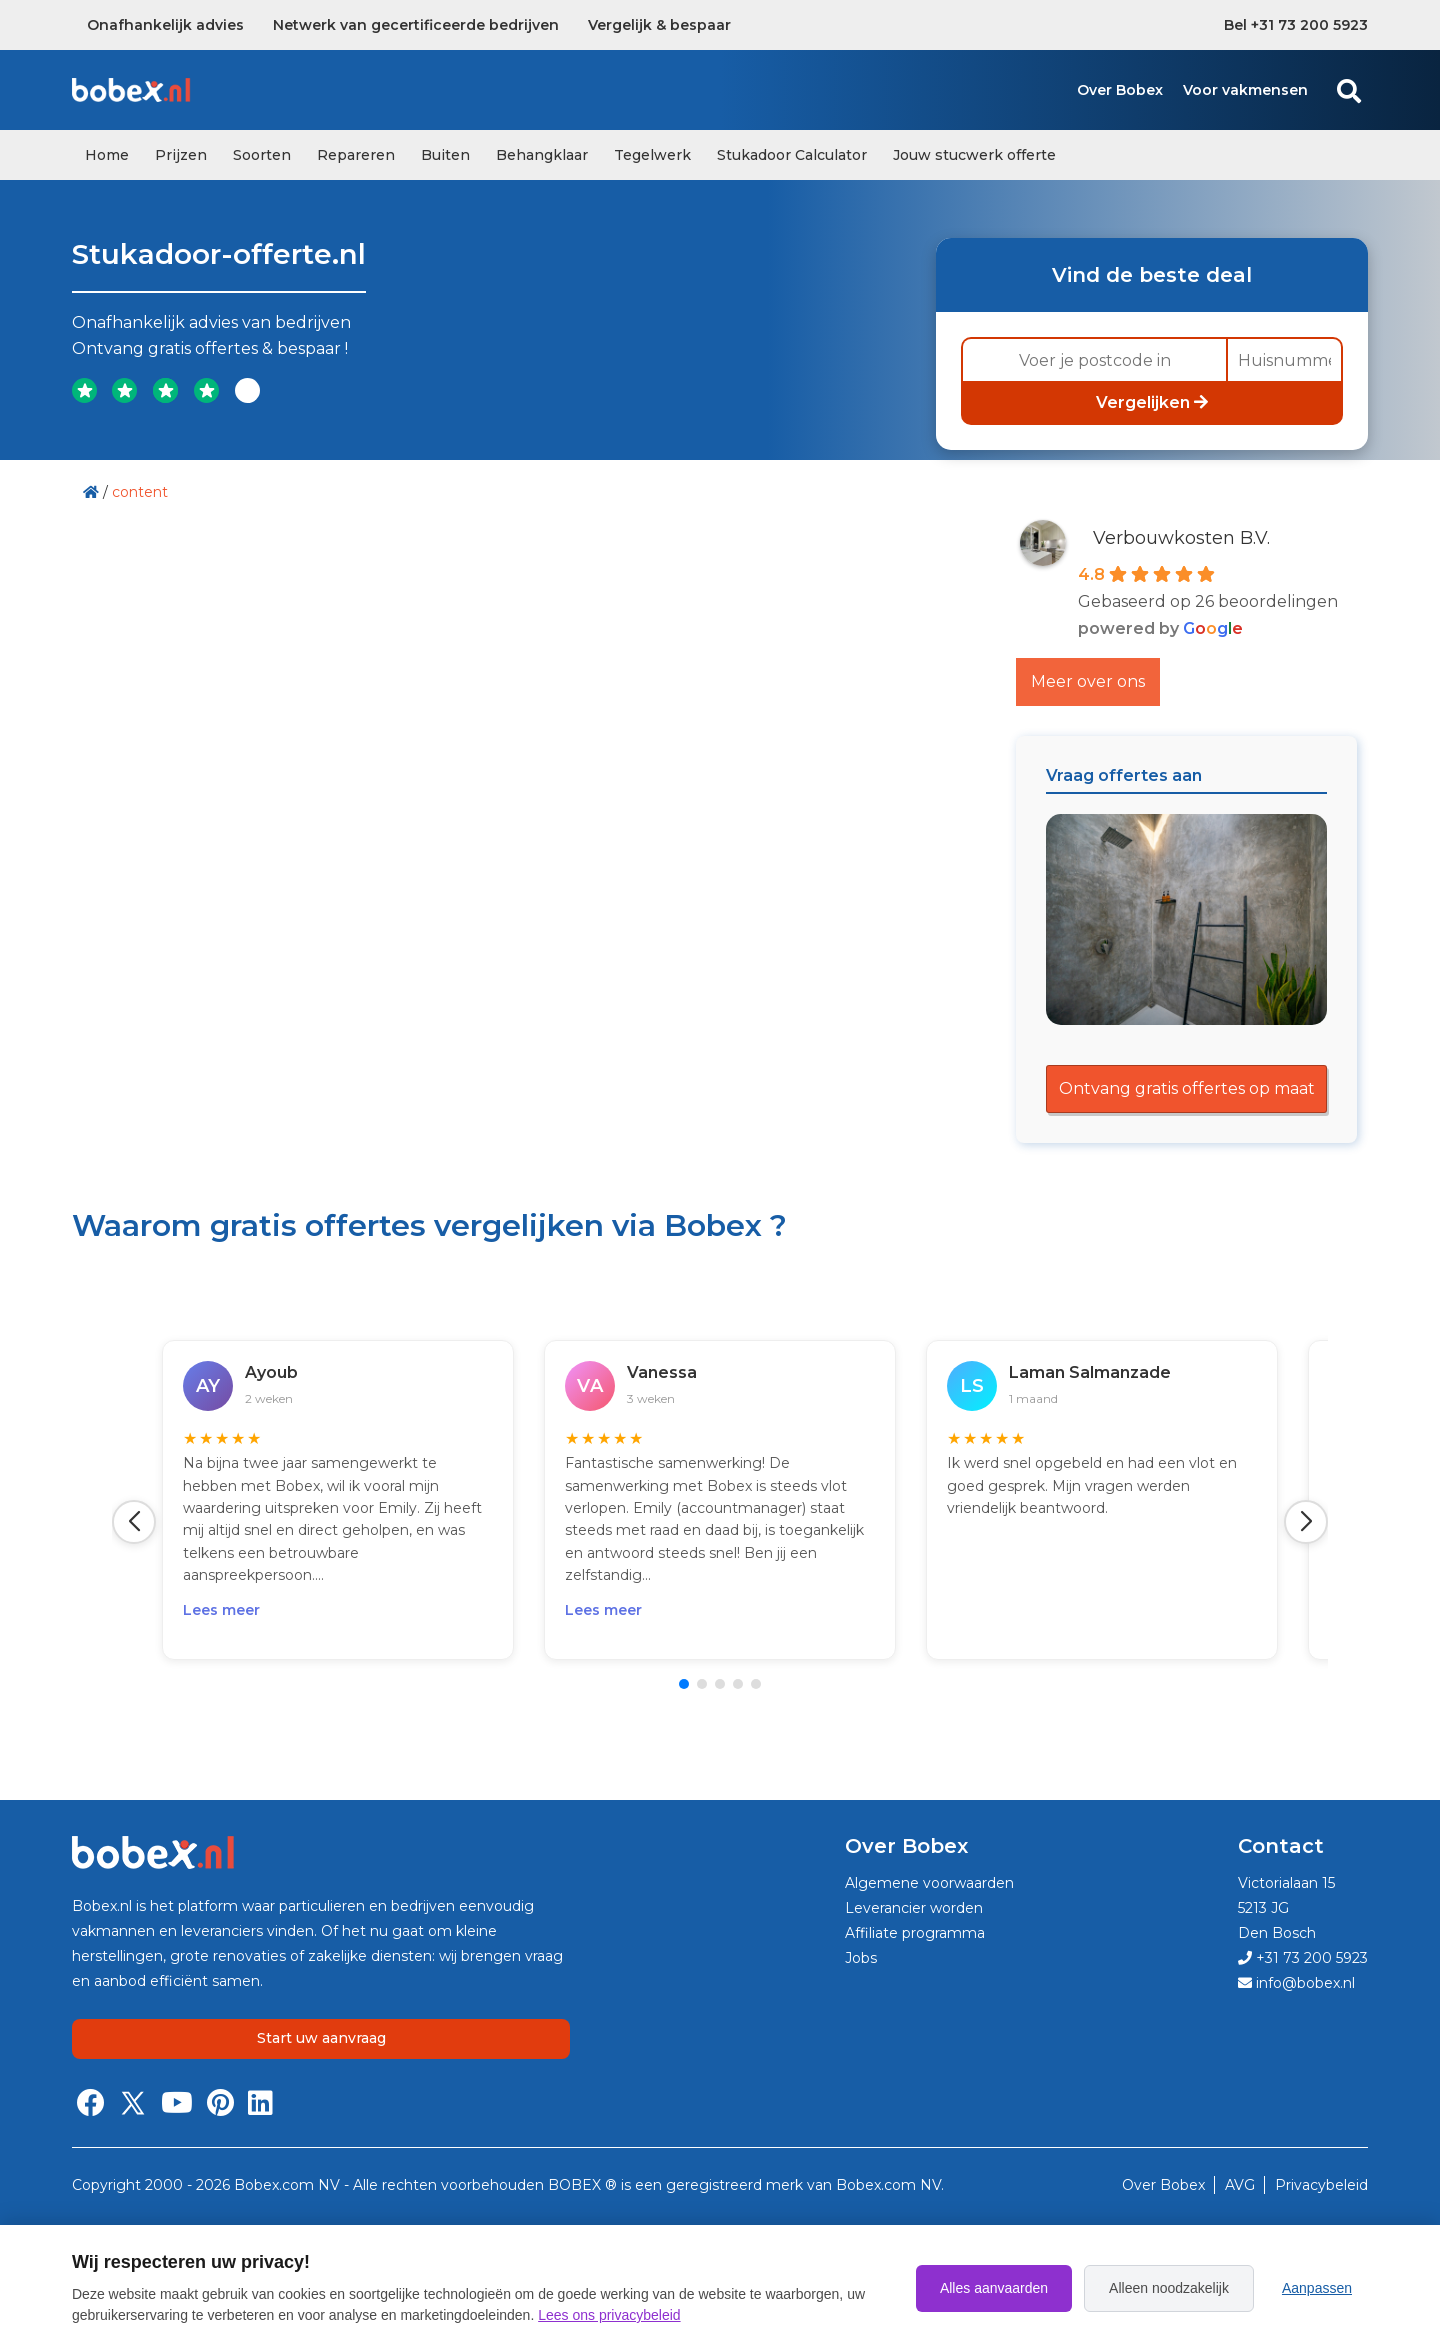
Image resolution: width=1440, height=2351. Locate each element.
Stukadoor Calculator (792, 155)
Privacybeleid (1321, 2185)
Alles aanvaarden (994, 2288)
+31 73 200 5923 (1303, 1958)
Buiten (445, 155)
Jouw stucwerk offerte (974, 155)
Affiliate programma (915, 1933)
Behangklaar (542, 155)
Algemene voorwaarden (929, 1883)
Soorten (262, 155)
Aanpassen (1317, 2288)
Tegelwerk (652, 155)
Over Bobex (1120, 90)
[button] (134, 1522)
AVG (1242, 2185)
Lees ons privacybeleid (609, 2315)
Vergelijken (1152, 402)
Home (107, 155)
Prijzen (181, 155)
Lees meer (221, 1610)
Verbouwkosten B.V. (1181, 538)
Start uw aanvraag (321, 2038)
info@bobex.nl (1296, 1983)
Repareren (356, 155)
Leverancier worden (914, 1908)
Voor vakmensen (1245, 90)
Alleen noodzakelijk (1169, 2288)
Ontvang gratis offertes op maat (1187, 1088)
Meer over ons (1088, 681)
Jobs (861, 1958)
